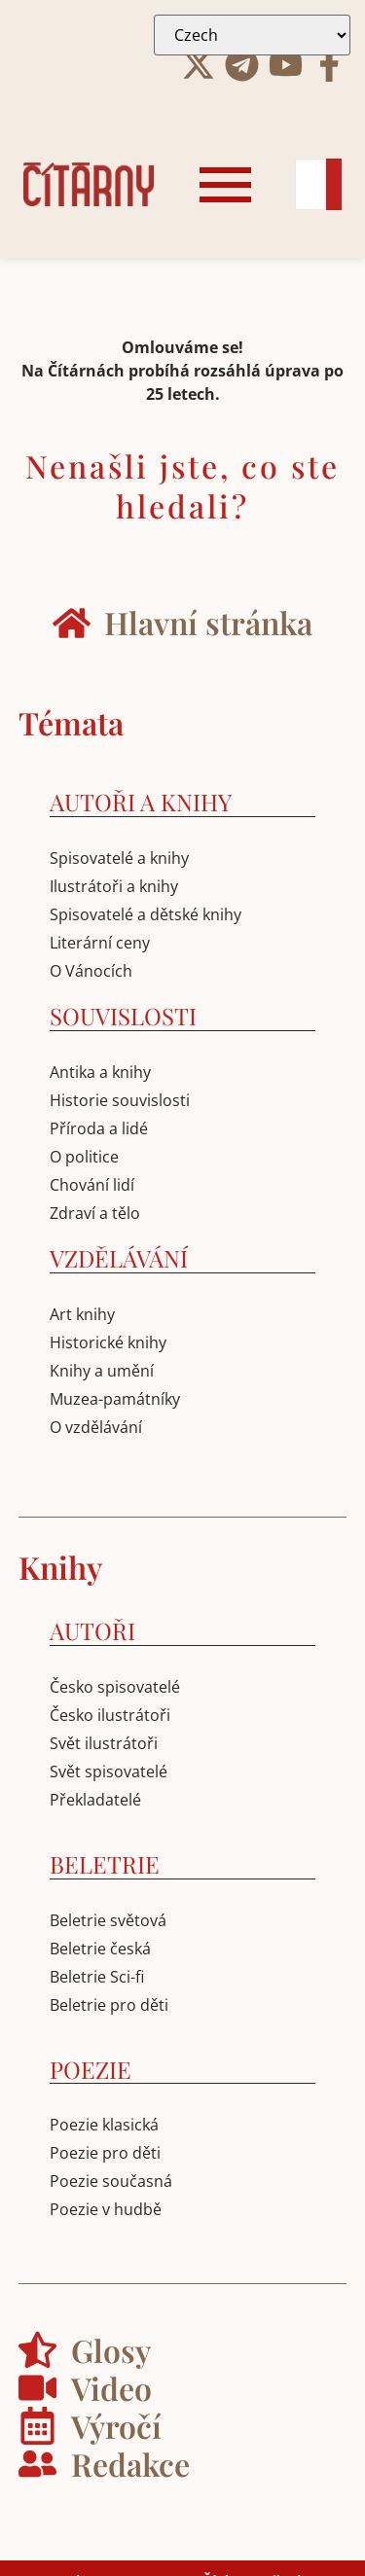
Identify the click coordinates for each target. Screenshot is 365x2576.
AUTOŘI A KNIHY (141, 801)
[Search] (310, 184)
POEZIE (90, 2069)
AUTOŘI (92, 1630)
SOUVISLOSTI (123, 1015)
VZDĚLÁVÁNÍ (119, 1257)
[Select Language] (252, 35)
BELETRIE (105, 1863)
